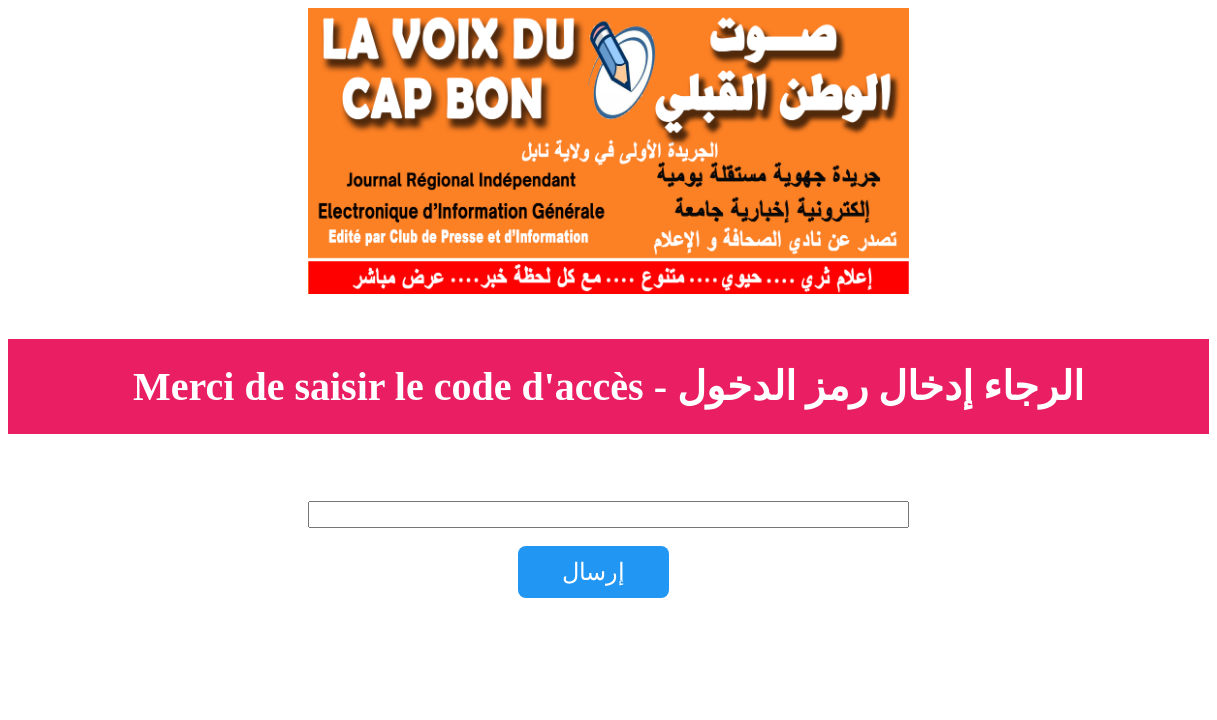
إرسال (593, 571)
